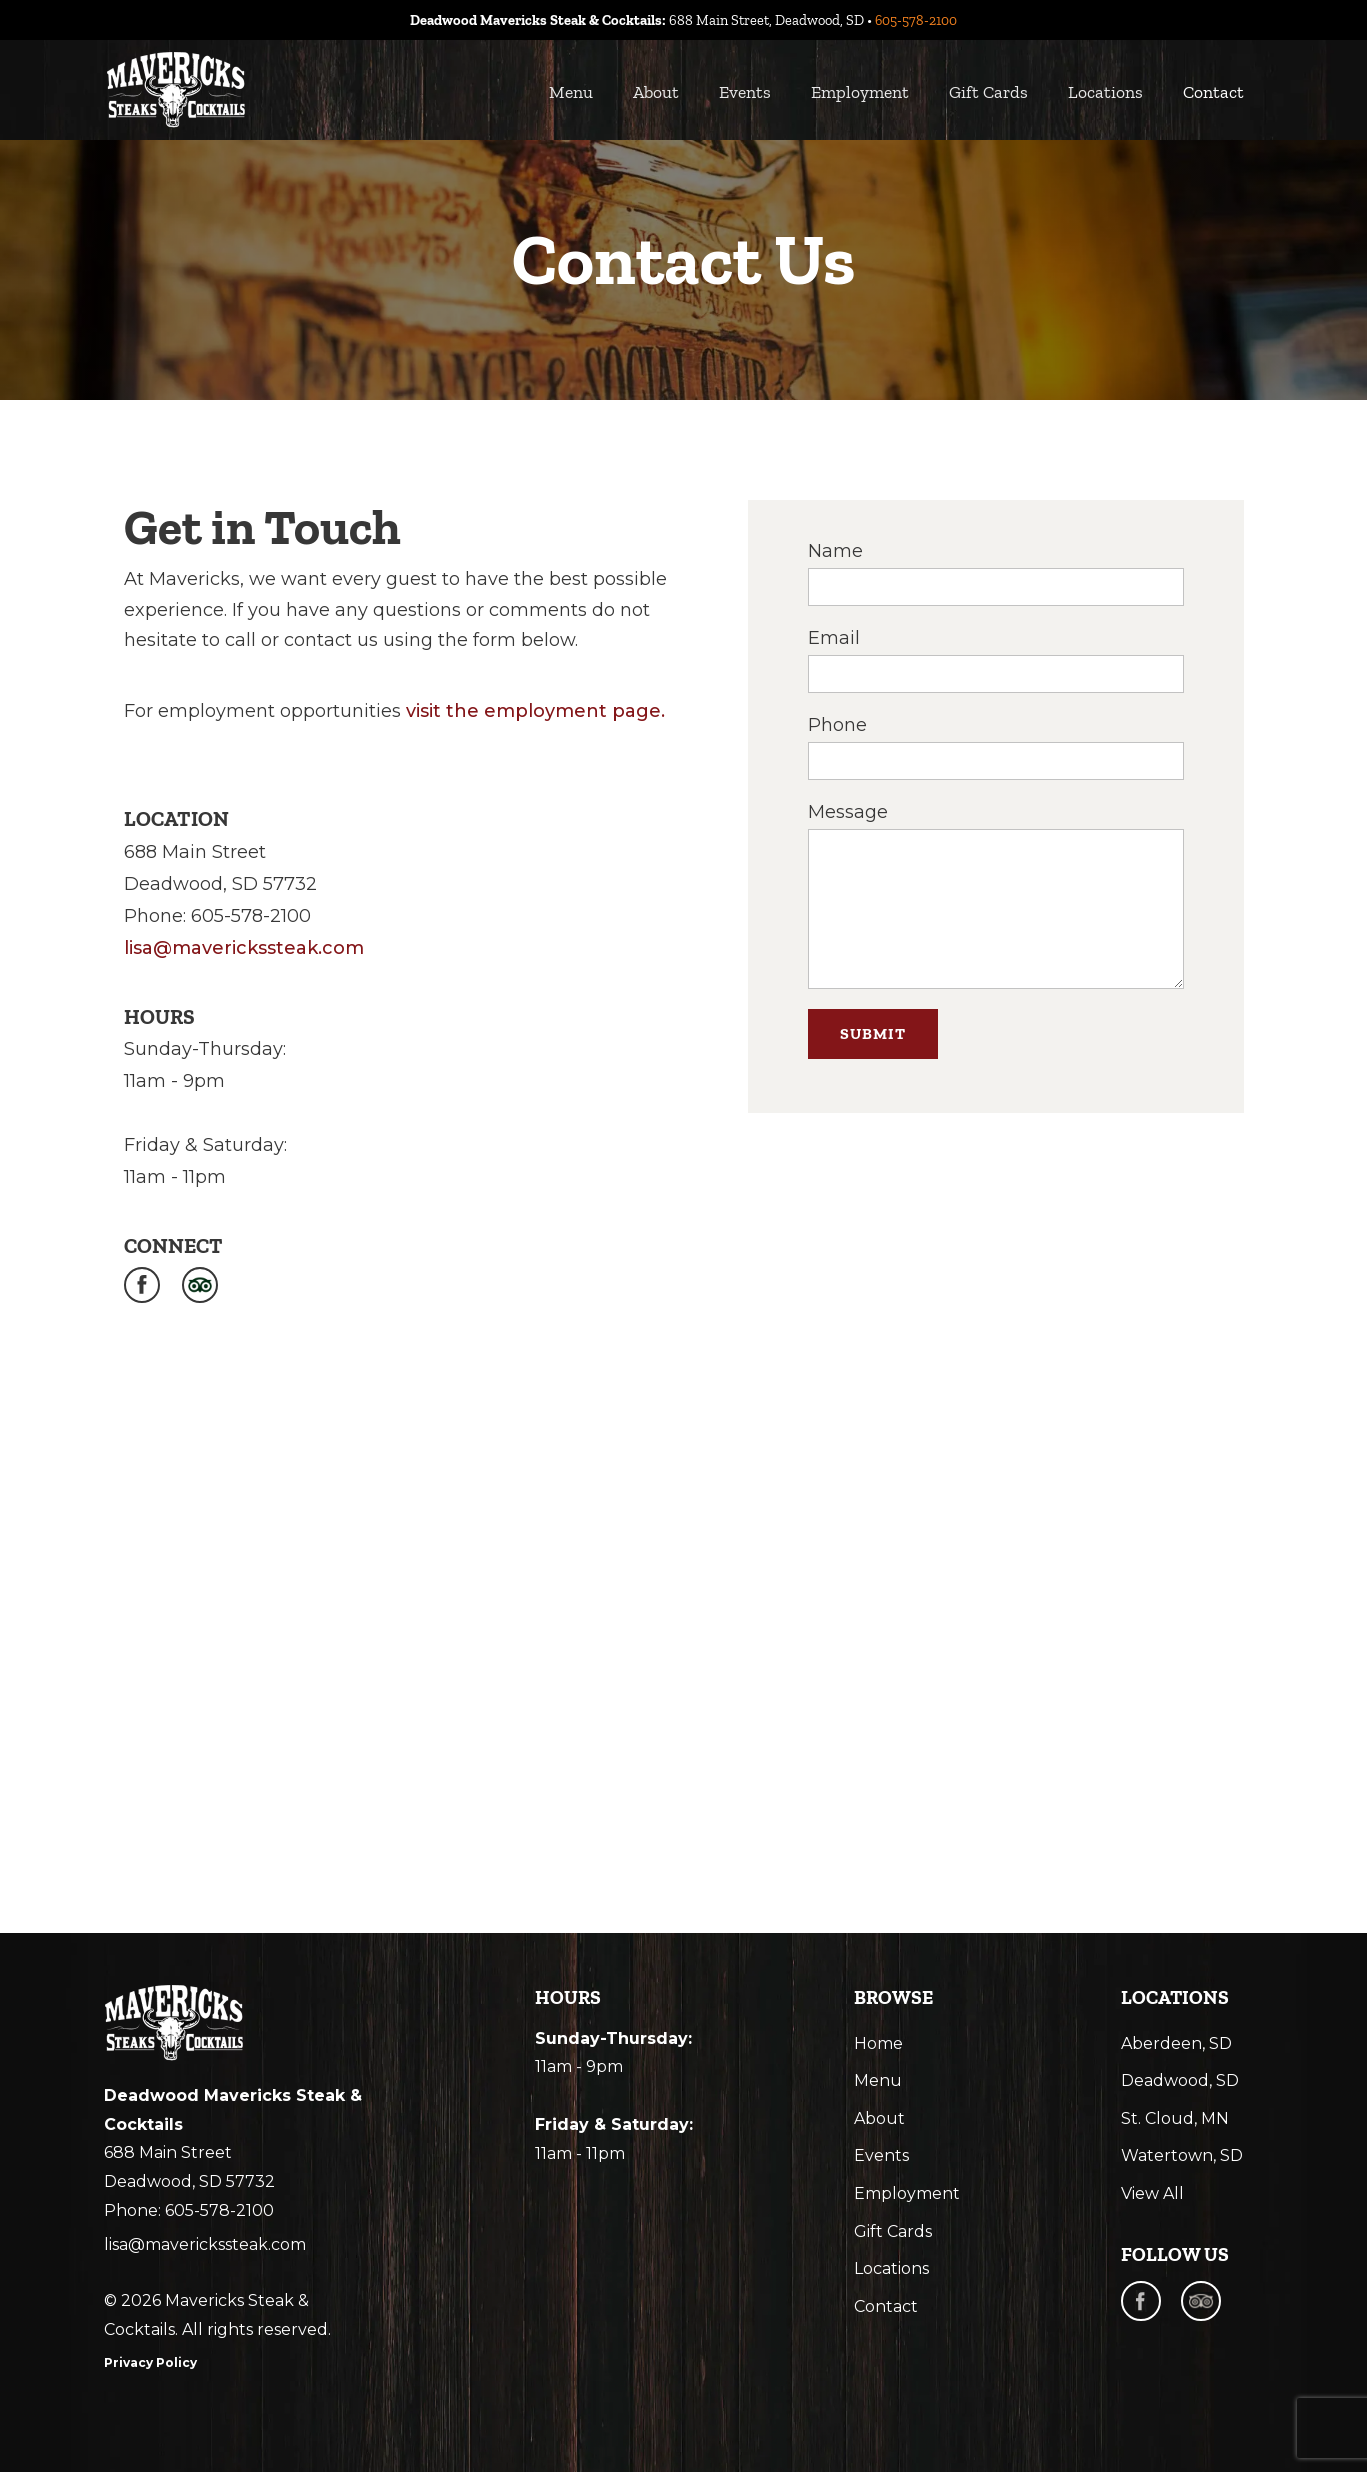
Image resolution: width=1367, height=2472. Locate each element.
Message (848, 812)
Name (835, 551)
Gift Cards (988, 92)
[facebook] (1141, 2301)
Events (745, 92)
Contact (1213, 92)
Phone (837, 725)
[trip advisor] (1201, 2301)
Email (834, 638)
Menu (571, 92)
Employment (860, 92)
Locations (1105, 92)
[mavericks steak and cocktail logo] (174, 2023)
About (656, 92)
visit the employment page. (535, 711)
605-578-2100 (916, 20)
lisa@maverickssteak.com (244, 948)
